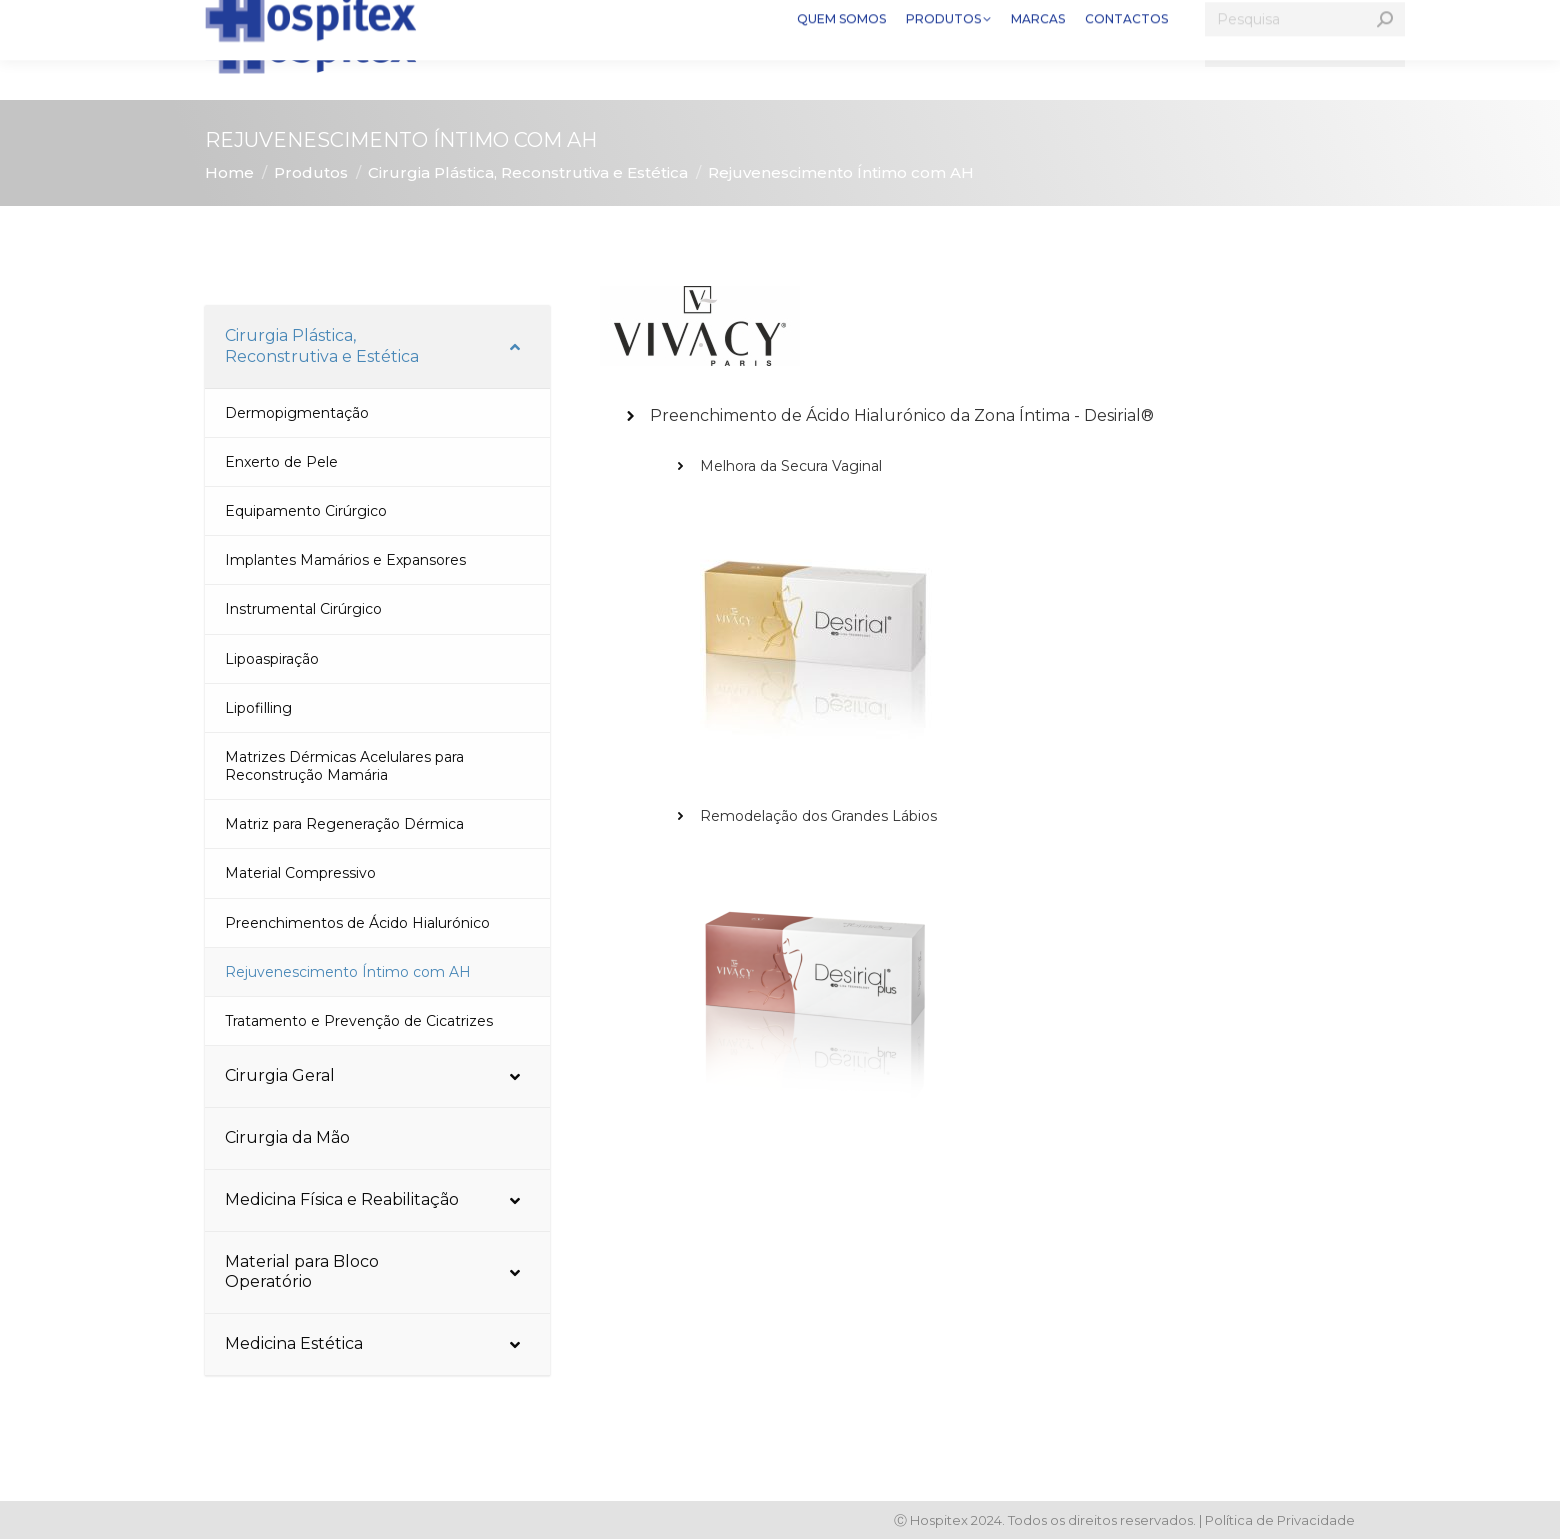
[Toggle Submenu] (515, 347)
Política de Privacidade (1280, 1520)
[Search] (1305, 50)
